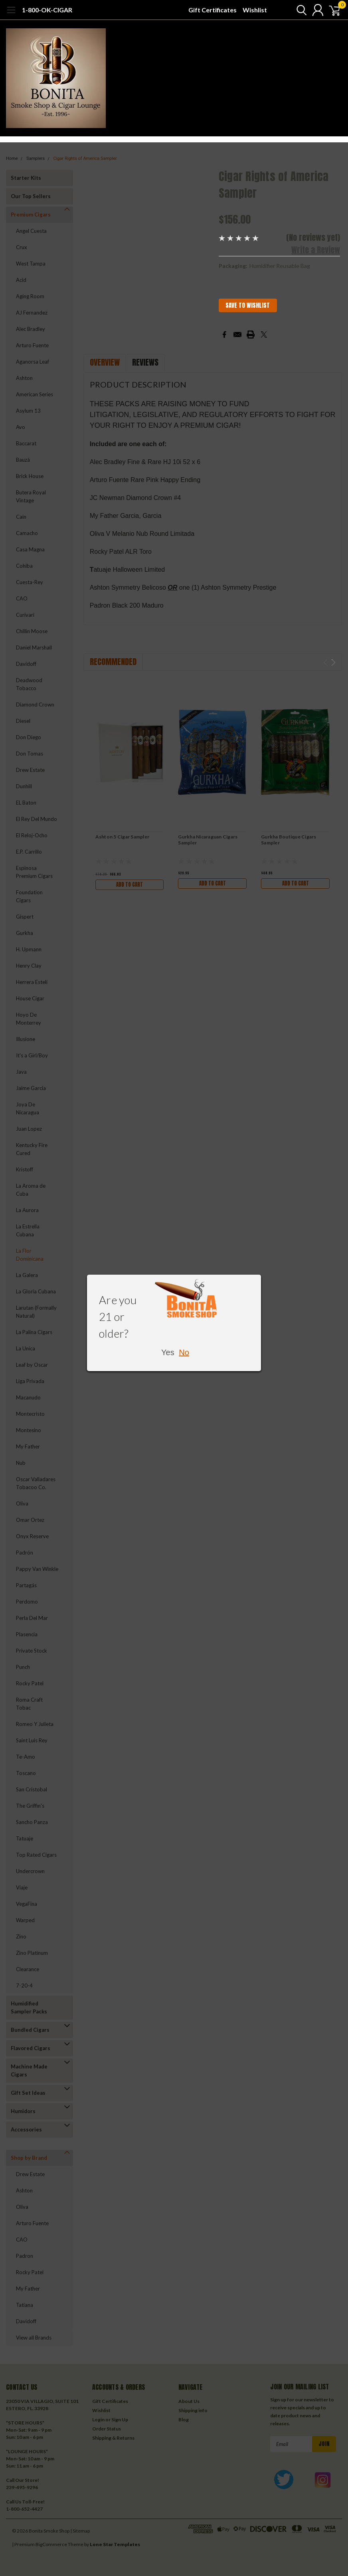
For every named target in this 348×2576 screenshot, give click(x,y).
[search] (295, 10)
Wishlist (255, 10)
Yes (167, 1352)
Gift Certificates (212, 10)
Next (333, 662)
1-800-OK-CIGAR (47, 10)
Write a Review (315, 250)
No (184, 1352)
